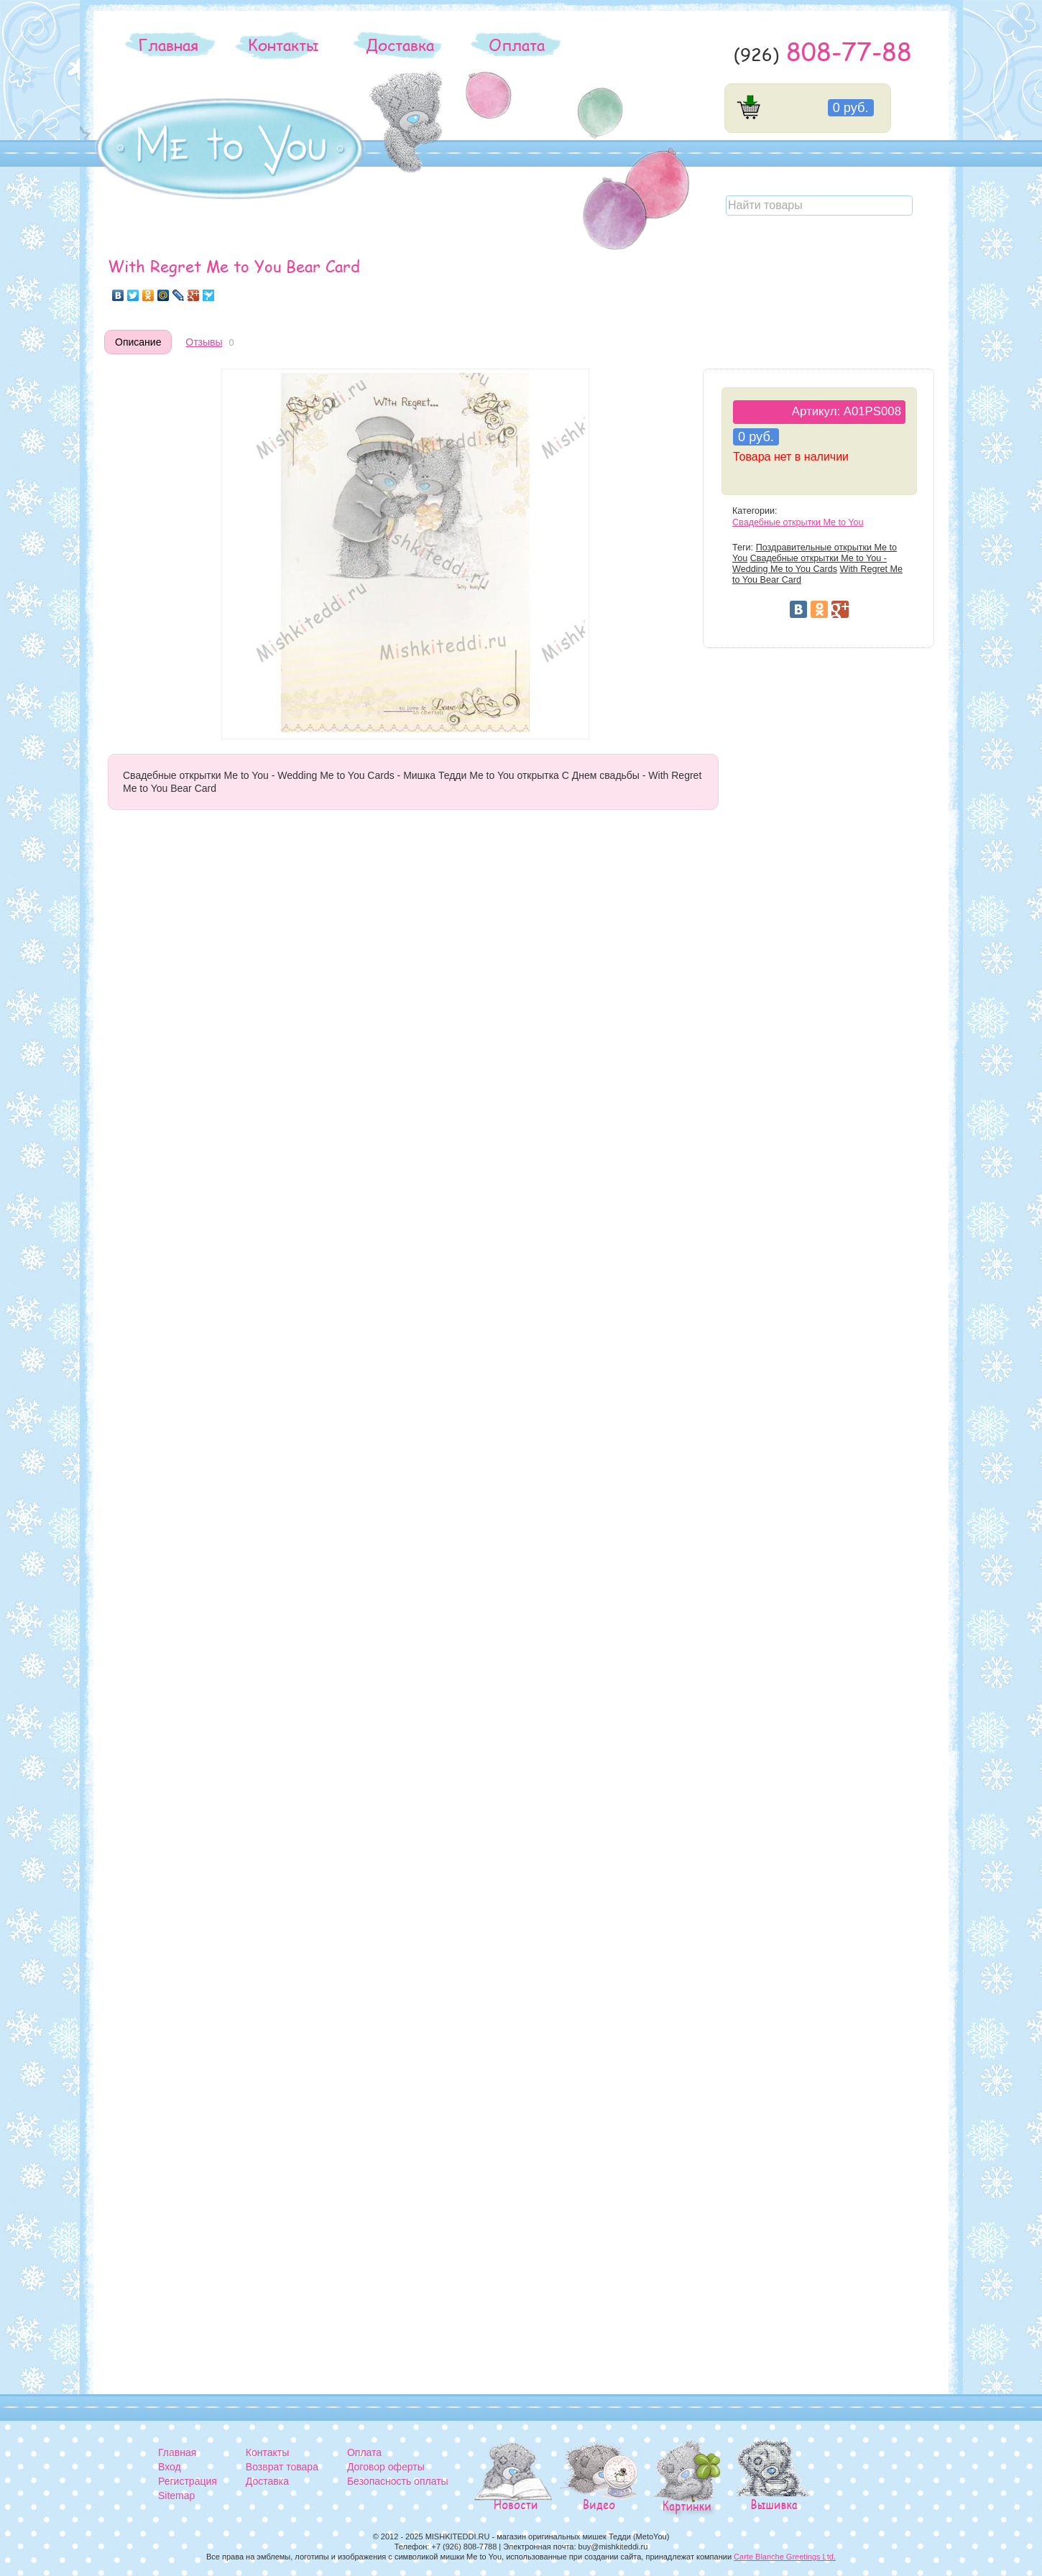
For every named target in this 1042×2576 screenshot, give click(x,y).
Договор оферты (386, 2467)
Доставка (400, 44)
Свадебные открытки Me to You (797, 522)
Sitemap (176, 2495)
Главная (168, 44)
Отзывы (203, 342)
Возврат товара (282, 2467)
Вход (169, 2467)
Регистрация (187, 2481)
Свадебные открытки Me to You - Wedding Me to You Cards (809, 563)
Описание (138, 342)
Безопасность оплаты (397, 2481)
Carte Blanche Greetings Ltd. (785, 2556)
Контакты (283, 44)
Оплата (517, 44)
